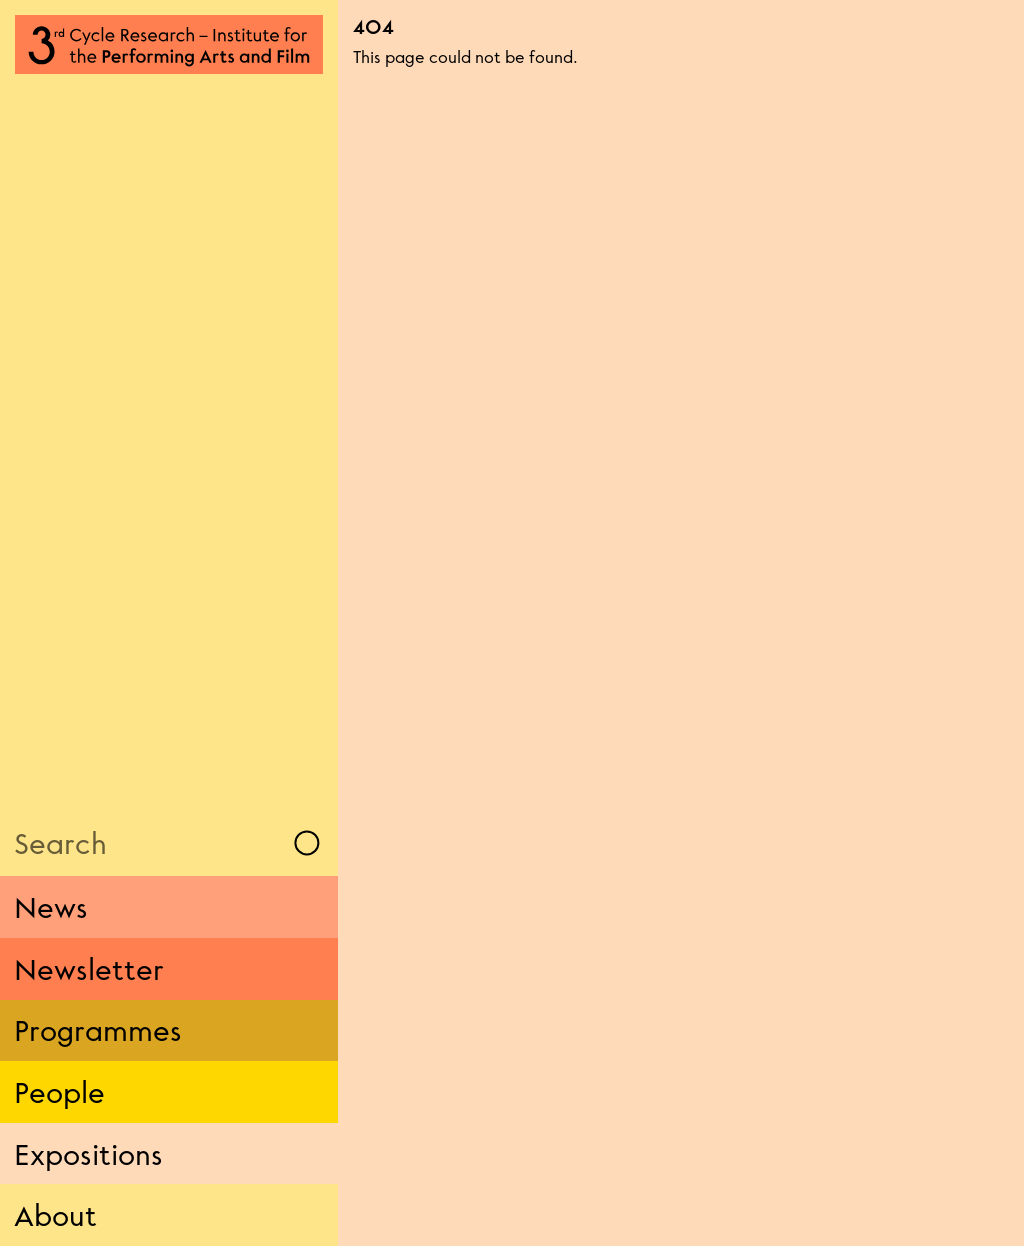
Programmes (98, 1030)
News (51, 907)
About (55, 1215)
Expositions (88, 1154)
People (59, 1092)
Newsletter (89, 969)
